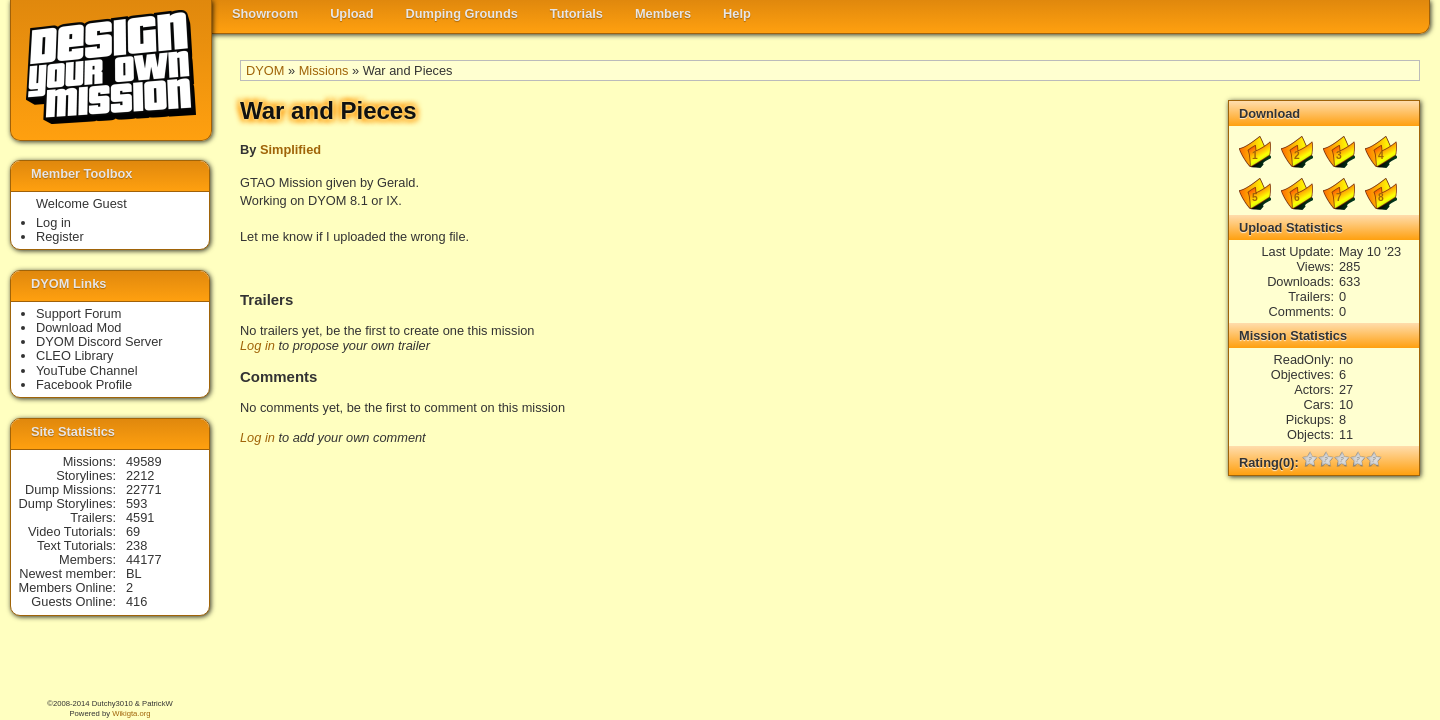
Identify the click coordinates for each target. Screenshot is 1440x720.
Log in (257, 345)
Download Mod (78, 327)
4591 (140, 517)
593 (136, 503)
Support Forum (78, 313)
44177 (144, 559)
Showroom (265, 13)
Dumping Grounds (462, 13)
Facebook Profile (84, 384)
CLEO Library (75, 355)
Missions (324, 70)
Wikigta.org (131, 713)
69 (133, 531)
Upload (351, 13)
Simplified (290, 149)
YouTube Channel (87, 370)
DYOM (265, 70)
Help (737, 13)
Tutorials (576, 13)
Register (60, 236)
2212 (140, 475)
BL (134, 573)
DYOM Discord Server (99, 341)
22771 (144, 489)
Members (663, 13)
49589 (144, 461)
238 (136, 545)
